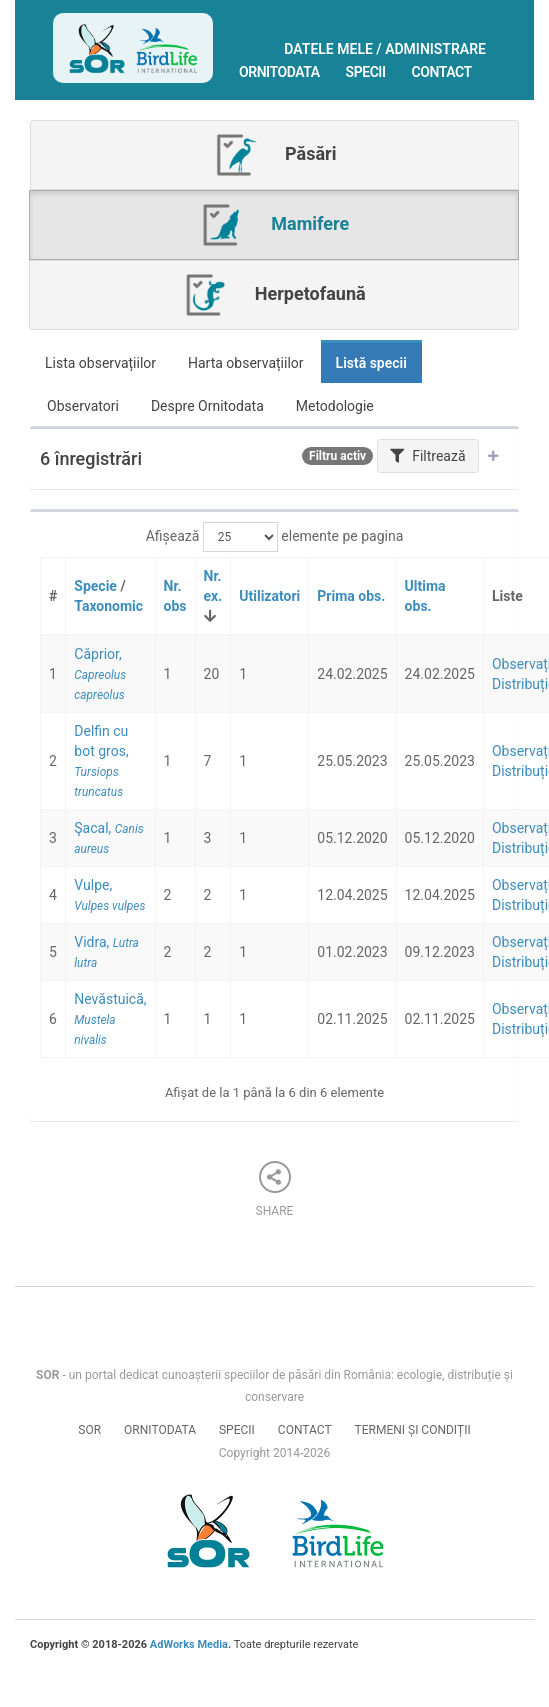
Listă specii (371, 363)
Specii (366, 72)
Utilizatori (269, 596)
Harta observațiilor (246, 363)
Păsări (275, 155)
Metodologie (335, 406)
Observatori (83, 406)
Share (275, 1189)
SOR (89, 1430)
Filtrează (428, 456)
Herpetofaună (273, 295)
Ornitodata (279, 72)
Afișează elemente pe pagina (275, 537)
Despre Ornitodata (207, 406)
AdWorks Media (189, 1644)
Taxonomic (108, 606)
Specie (95, 586)
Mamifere (274, 225)
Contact (442, 72)
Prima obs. (351, 596)
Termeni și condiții (413, 1430)
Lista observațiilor (100, 363)
